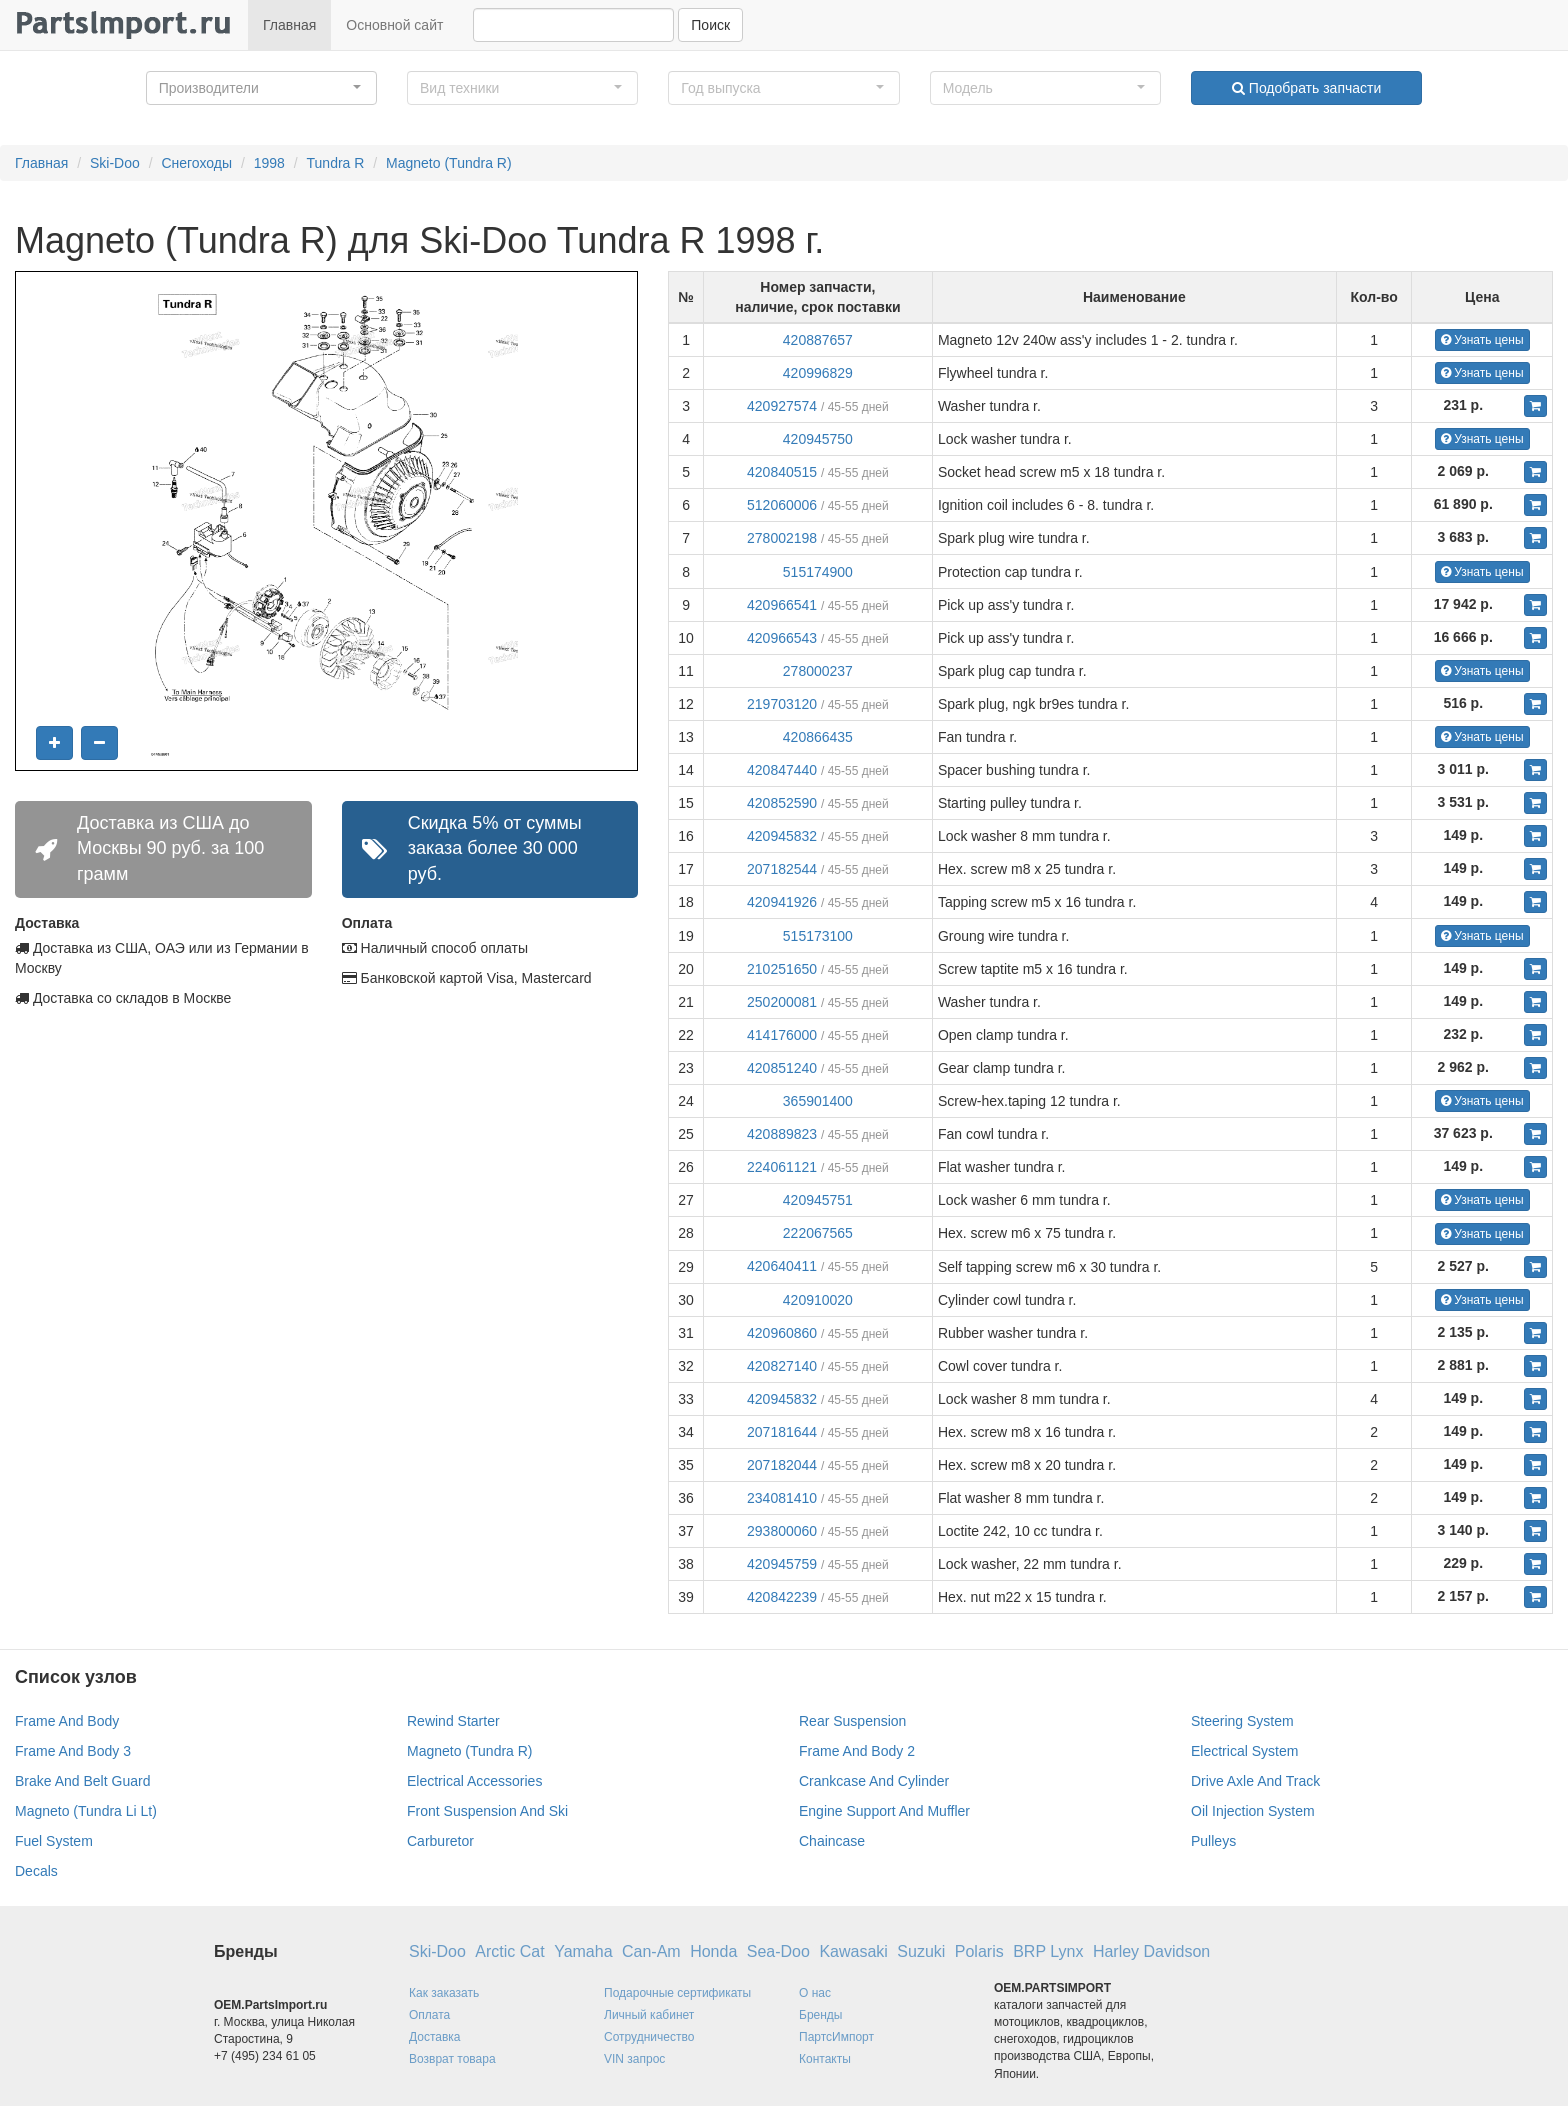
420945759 (782, 1564)
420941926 (782, 902)
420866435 (818, 737)
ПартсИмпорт (836, 2037)
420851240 (782, 1068)
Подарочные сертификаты (677, 1993)
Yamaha (583, 1951)
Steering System (1242, 1721)
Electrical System (1244, 1751)
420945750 (818, 439)
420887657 (818, 340)
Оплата (429, 2015)
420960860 (782, 1333)
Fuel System (54, 1841)
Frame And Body (67, 1721)
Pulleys (1213, 1841)
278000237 (818, 671)
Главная (289, 25)
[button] (261, 88)
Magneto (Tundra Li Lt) (86, 1811)
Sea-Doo (778, 1951)
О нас (815, 1993)
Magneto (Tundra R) (449, 163)
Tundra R (336, 163)
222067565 (818, 1233)
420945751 (818, 1200)
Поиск (710, 25)
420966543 (782, 638)
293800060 (782, 1531)
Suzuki (921, 1951)
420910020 (818, 1300)
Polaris (979, 1951)
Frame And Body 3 (73, 1751)
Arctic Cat (509, 1951)
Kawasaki (853, 1951)
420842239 (782, 1597)
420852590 (782, 803)
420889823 (782, 1134)
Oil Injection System (1253, 1811)
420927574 (782, 406)
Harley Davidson (1151, 1951)
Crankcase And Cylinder (874, 1781)
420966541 (782, 605)
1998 (269, 163)
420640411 (782, 1266)
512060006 (782, 505)
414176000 (782, 1035)
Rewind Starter (453, 1721)
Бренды (820, 2015)
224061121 (782, 1167)
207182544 (782, 869)
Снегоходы (196, 163)
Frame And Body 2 (857, 1751)
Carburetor (440, 1841)
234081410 (782, 1498)
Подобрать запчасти (1306, 88)
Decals (36, 1871)
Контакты (825, 2059)
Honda (713, 1951)
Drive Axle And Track (1255, 1781)
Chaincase (832, 1841)
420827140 (782, 1366)
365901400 (818, 1101)
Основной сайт (394, 25)
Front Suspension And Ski (487, 1811)
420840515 (782, 472)
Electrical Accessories (474, 1781)
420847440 (782, 770)
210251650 (782, 969)
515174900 (818, 572)
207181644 (782, 1432)
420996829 (818, 373)
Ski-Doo (115, 163)
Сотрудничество (649, 2037)
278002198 (782, 538)
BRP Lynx (1048, 1951)
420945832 (782, 836)
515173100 (818, 936)
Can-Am (651, 1951)
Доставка (435, 2037)
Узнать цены (1482, 340)
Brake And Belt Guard (82, 1781)
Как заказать (444, 1993)
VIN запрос (634, 2059)
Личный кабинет (649, 2015)
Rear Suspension (852, 1721)
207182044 (782, 1465)
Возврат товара (452, 2059)
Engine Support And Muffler (884, 1811)
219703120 (782, 704)
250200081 (782, 1002)
